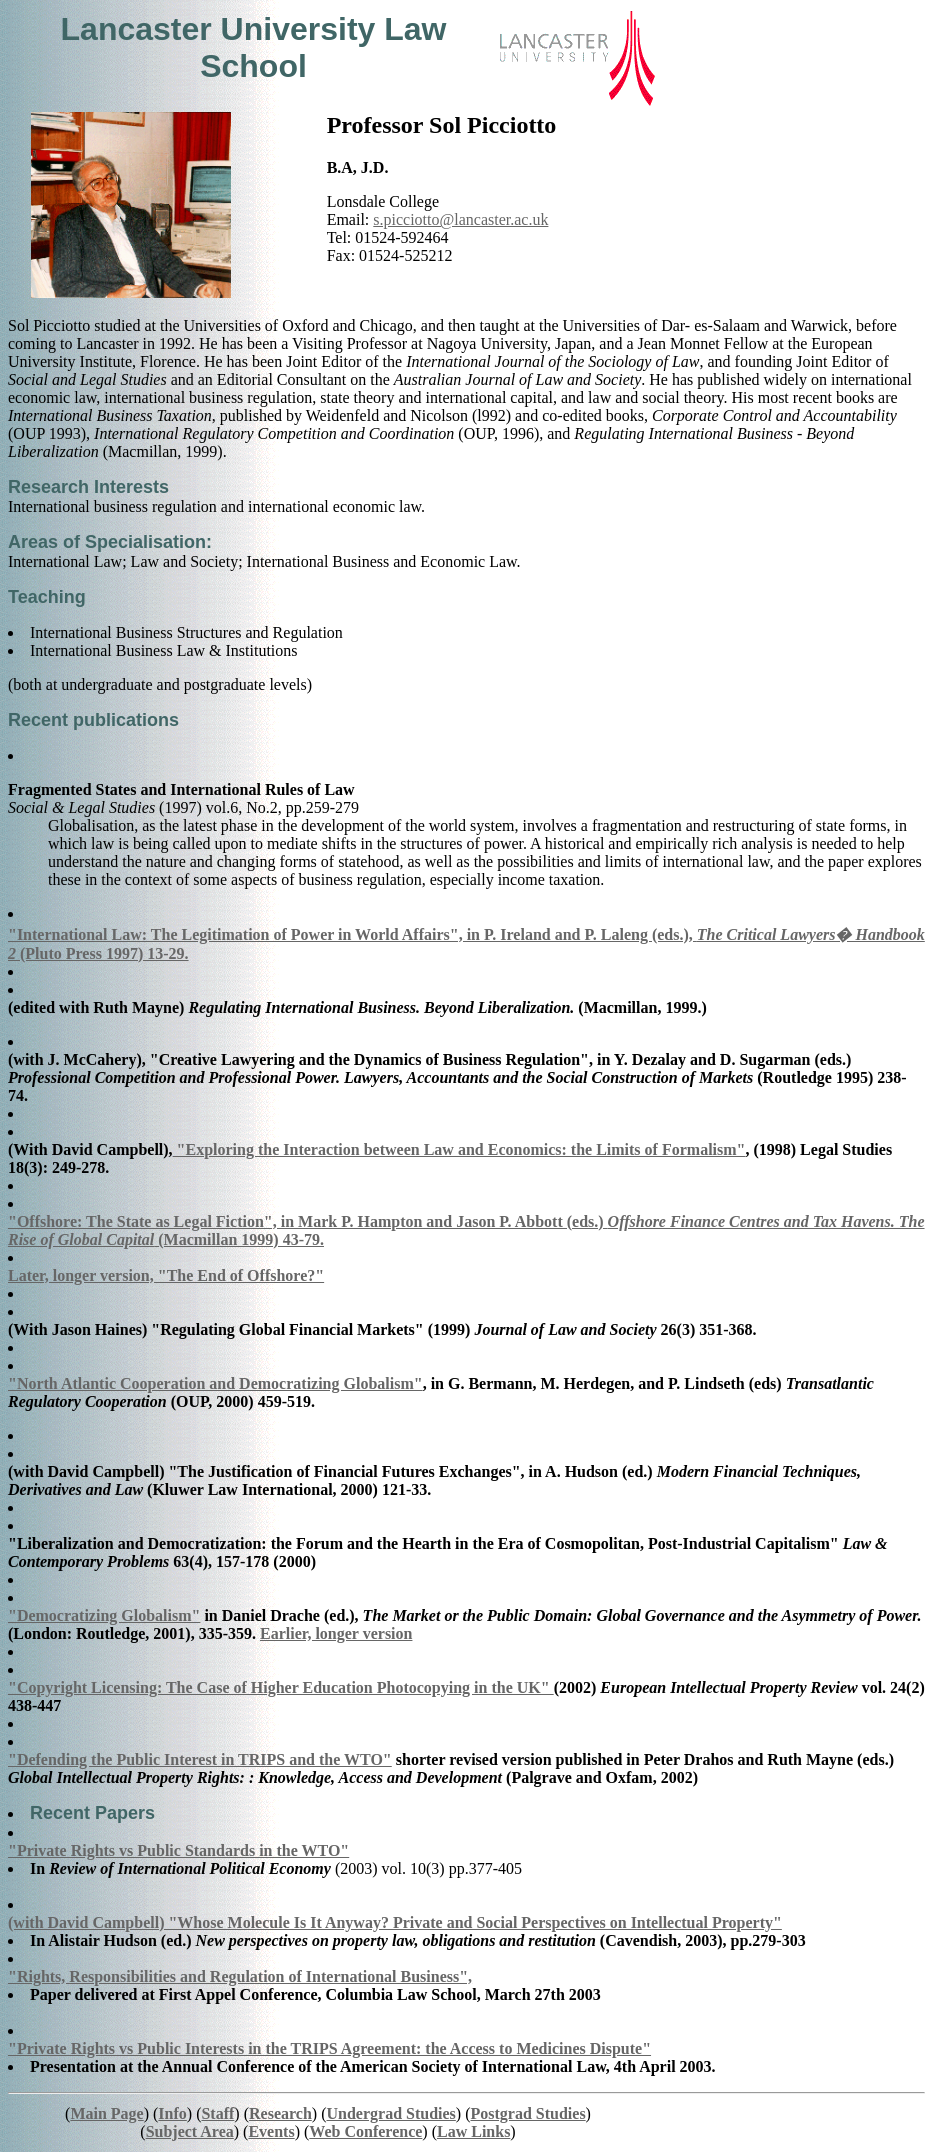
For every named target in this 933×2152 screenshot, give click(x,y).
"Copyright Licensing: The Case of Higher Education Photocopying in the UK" (281, 1687)
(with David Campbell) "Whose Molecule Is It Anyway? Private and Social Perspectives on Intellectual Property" (395, 1922)
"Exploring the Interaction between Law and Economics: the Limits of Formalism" (459, 1149)
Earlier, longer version (336, 1633)
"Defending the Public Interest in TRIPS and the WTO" (200, 1759)
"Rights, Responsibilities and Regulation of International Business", (240, 1976)
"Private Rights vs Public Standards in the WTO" (178, 1850)
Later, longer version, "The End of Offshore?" (166, 1275)
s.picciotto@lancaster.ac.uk (460, 219)
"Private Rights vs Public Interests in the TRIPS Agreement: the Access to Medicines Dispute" (329, 2048)
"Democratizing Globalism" (104, 1615)
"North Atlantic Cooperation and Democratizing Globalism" (215, 1383)
